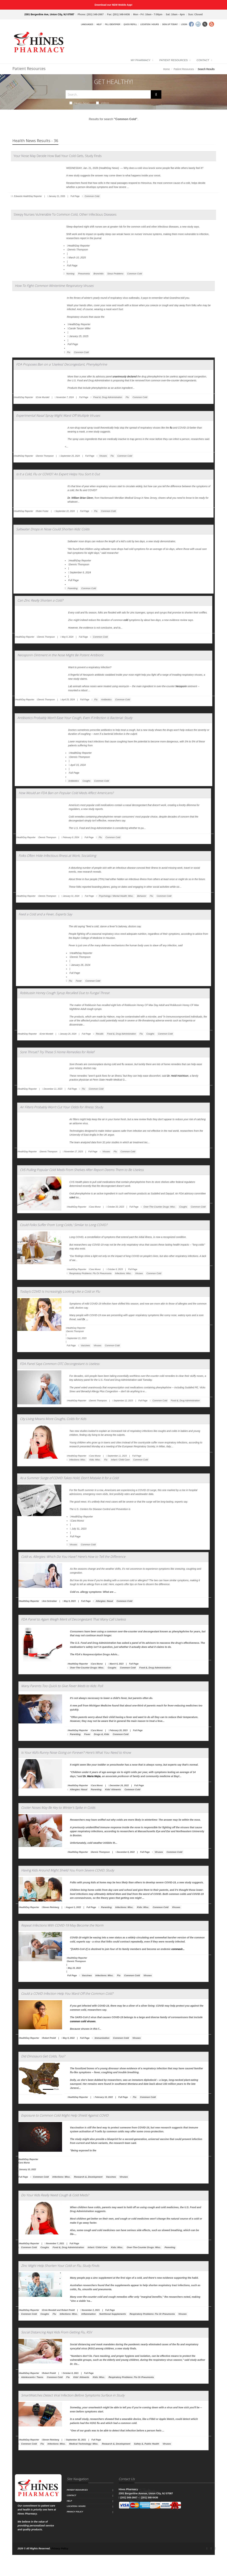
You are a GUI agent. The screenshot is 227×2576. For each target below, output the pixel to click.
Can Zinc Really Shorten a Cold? (40, 600)
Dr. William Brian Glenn (80, 497)
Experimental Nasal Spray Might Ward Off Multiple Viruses (58, 415)
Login (184, 24)
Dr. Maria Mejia (92, 1776)
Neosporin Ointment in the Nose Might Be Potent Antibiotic (60, 655)
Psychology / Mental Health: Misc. (116, 896)
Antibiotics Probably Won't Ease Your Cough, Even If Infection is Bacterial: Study (74, 718)
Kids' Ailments (113, 1789)
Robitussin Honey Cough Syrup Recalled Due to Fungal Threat (64, 993)
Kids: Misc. (95, 1459)
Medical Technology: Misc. (83, 2443)
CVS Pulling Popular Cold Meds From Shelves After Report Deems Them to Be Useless (82, 1170)
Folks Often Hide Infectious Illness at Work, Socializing (57, 855)
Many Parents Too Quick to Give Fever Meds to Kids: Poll (62, 1686)
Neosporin (181, 686)
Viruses (103, 455)
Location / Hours (149, 24)
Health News (80, 103)
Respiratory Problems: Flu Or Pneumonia (90, 1273)
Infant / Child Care (120, 1459)
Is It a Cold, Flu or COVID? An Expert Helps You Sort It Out (58, 474)
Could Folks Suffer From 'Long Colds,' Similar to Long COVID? (63, 1225)
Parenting (73, 588)
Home (166, 69)
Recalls (100, 1033)
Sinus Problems (115, 273)
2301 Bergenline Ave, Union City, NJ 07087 (49, 14)
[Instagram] (198, 24)
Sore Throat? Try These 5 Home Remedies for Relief (57, 1052)
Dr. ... (85, 1319)
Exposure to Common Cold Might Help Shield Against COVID (65, 2115)
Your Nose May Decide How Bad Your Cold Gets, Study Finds (58, 156)
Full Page (75, 196)
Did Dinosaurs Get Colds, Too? (43, 2056)
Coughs (86, 781)
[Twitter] (204, 24)
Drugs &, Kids (101, 1734)
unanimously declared (124, 376)
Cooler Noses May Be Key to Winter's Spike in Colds (58, 1807)
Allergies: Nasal (104, 1601)
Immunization (102, 2038)
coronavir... (178, 1949)
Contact (203, 60)
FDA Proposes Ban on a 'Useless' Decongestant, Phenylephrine (61, 364)
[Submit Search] (156, 94)
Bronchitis (98, 273)
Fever (79, 980)
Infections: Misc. (123, 1273)
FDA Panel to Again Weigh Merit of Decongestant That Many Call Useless (73, 1619)
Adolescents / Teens (32, 2377)
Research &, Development (88, 2176)
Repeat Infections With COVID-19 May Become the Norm (62, 1925)
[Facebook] (191, 24)
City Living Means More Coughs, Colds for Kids (53, 1419)
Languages (87, 24)
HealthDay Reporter (78, 245)
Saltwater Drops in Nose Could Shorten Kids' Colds (52, 529)
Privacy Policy (75, 2512)
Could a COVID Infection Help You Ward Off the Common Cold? (67, 1993)
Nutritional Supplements (112, 2314)
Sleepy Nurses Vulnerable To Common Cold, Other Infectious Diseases (65, 214)
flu (171, 427)
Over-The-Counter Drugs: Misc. (159, 1206)
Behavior (141, 896)
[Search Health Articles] (108, 94)
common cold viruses (83, 2021)
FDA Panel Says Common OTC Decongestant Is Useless (59, 1364)
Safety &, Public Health (146, 2443)
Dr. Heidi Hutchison (177, 1075)
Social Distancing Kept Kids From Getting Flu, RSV (56, 2332)
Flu (68, 352)
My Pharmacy (140, 60)
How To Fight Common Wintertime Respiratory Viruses (54, 285)
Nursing (70, 273)
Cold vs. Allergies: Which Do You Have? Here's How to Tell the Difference (73, 1556)
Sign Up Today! (170, 24)
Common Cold (92, 196)
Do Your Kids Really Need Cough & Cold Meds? (55, 2195)
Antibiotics (106, 699)
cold (125, 620)
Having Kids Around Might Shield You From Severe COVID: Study (67, 1870)
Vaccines (85, 1345)
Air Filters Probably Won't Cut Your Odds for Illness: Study (61, 1107)
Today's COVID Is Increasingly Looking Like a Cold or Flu (60, 1291)
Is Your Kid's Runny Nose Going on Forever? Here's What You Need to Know (76, 1752)
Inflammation (88, 2314)
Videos (102, 103)
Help (99, 24)
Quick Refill (130, 24)
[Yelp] (211, 24)
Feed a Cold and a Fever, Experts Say (45, 914)
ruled (72, 1197)
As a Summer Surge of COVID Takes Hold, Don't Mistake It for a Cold (69, 1478)
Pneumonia (84, 273)
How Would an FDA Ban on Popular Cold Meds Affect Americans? (66, 793)
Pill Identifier (112, 24)
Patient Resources (173, 60)
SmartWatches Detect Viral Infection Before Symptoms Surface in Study (72, 2395)
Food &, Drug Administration (107, 397)
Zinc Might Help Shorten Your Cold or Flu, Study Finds (60, 2265)
